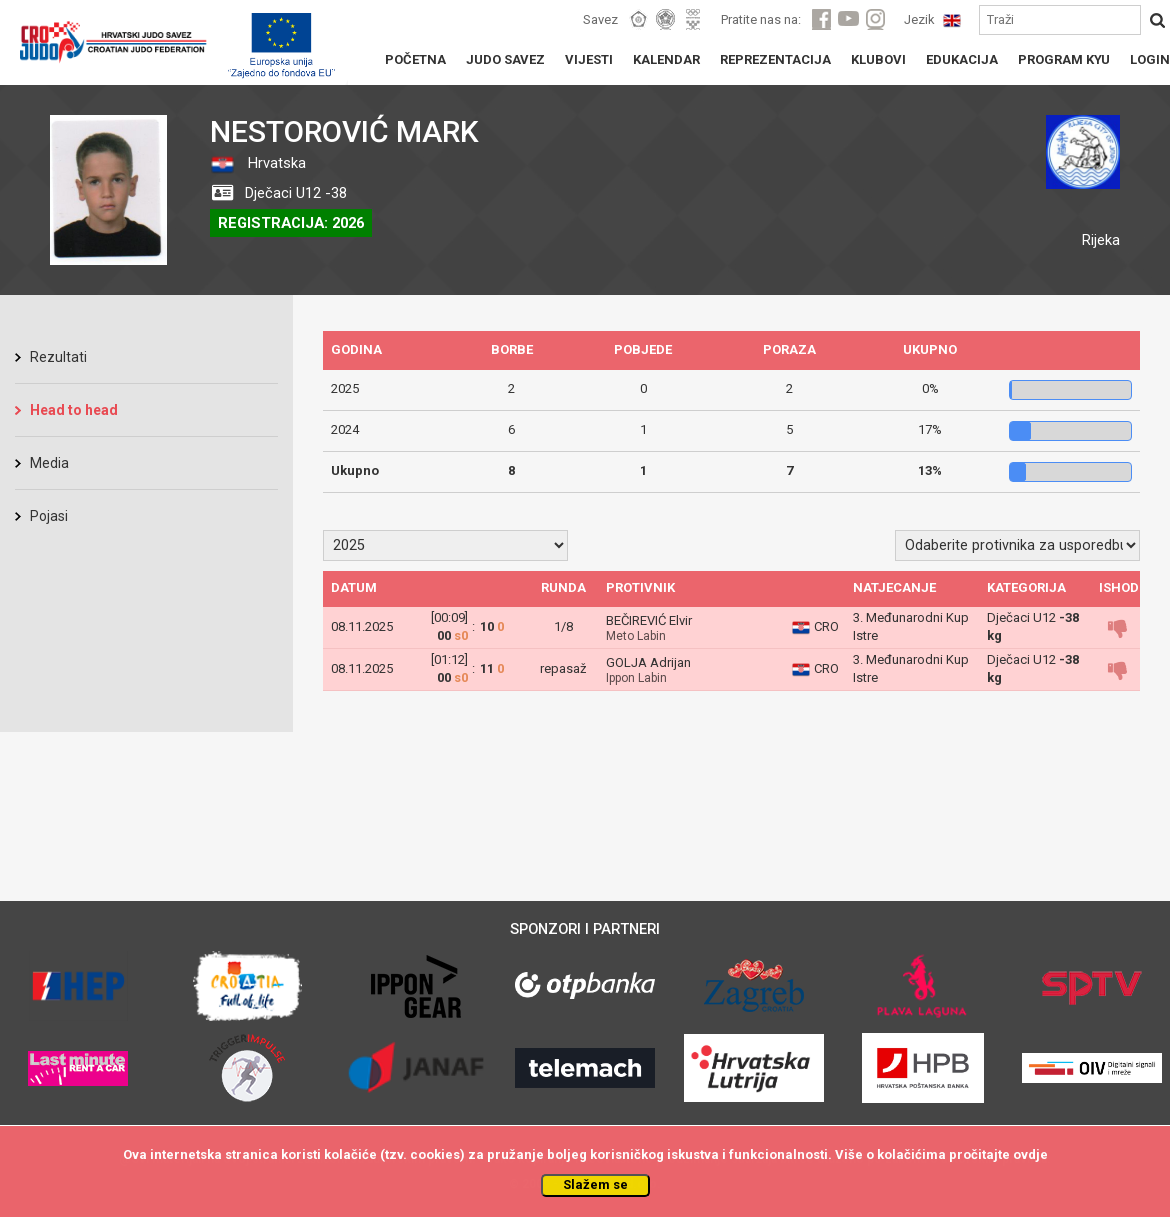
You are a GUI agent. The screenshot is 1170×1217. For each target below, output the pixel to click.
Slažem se (595, 1184)
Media (49, 463)
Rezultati (58, 357)
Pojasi (49, 516)
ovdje (1030, 1154)
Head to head (74, 410)
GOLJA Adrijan (648, 662)
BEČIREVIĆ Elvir (649, 620)
